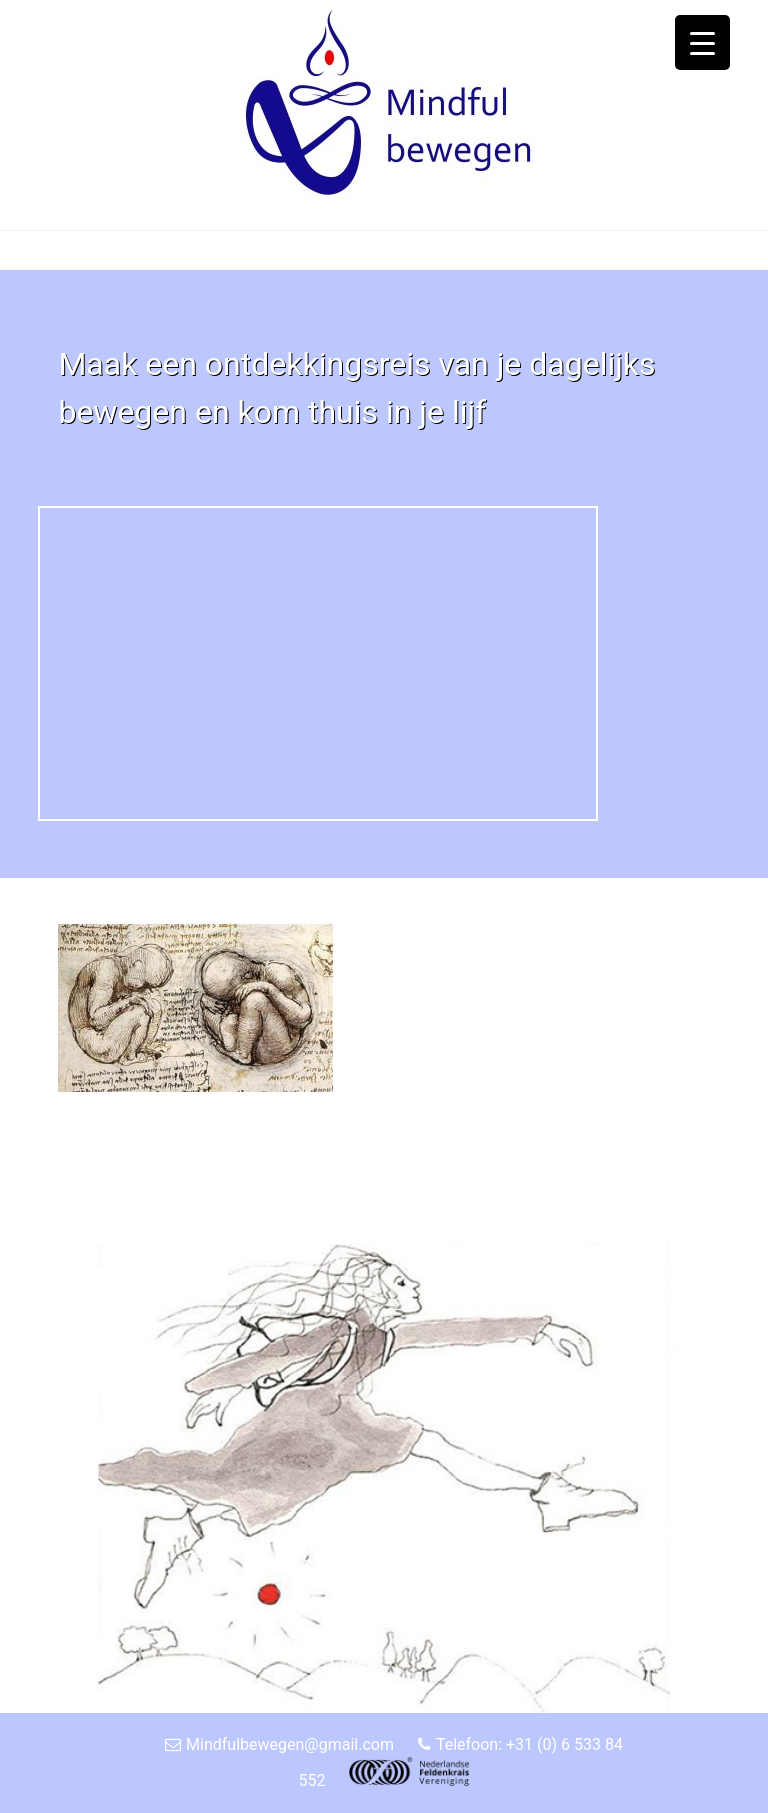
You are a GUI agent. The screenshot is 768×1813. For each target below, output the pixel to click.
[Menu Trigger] (702, 42)
